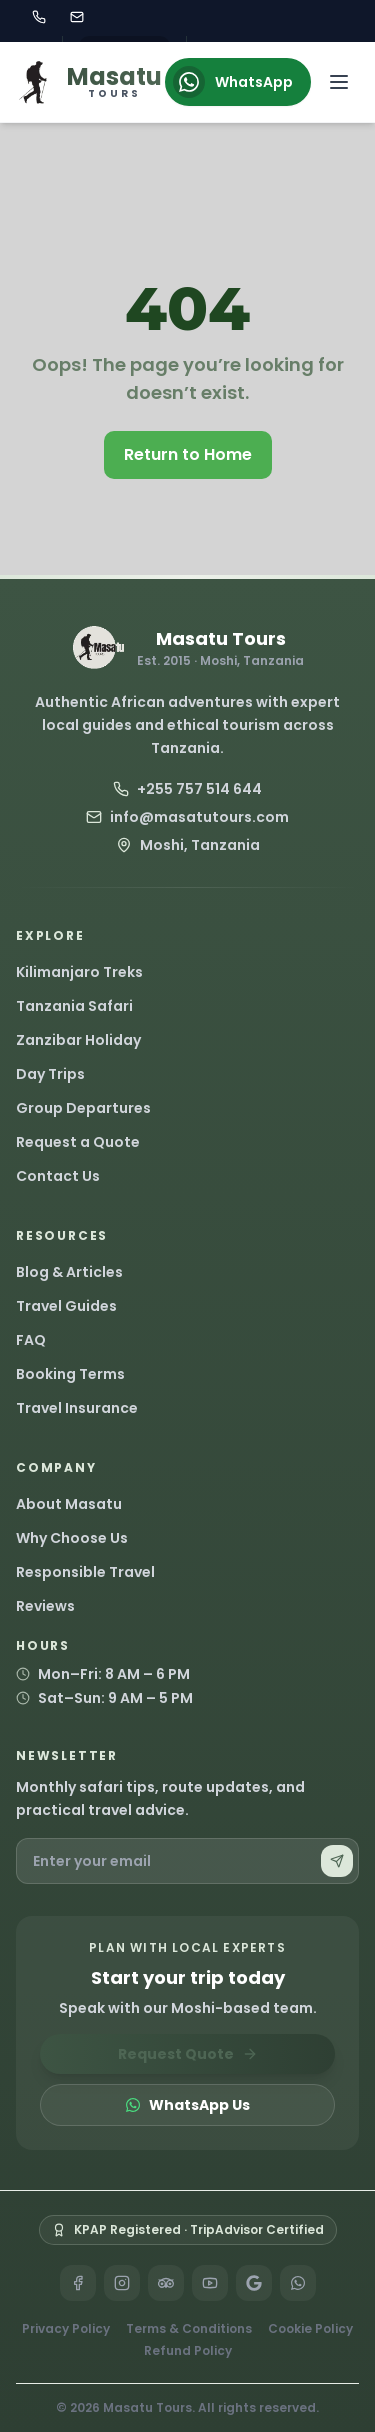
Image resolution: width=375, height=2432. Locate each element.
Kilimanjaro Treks (79, 972)
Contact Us (58, 1176)
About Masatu (69, 1504)
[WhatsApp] (298, 2283)
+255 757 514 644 (187, 789)
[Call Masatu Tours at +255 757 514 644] (39, 17)
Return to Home (188, 454)
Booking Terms (70, 1374)
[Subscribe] (337, 1861)
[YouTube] (210, 2283)
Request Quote (188, 2054)
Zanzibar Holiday (78, 1040)
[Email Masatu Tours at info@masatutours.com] (77, 17)
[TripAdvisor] (166, 2283)
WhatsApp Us (187, 2105)
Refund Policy (188, 2351)
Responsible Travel (85, 1572)
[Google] (254, 2283)
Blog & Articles (69, 1272)
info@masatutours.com (187, 817)
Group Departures (83, 1108)
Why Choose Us (72, 1538)
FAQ (31, 1340)
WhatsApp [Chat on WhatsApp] (233, 82)
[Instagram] (122, 2283)
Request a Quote (78, 1142)
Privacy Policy (66, 2329)
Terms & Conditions (189, 2329)
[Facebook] (78, 2283)
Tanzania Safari (74, 1006)
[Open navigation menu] (339, 82)
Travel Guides (66, 1306)
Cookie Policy (310, 2329)
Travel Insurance (77, 1408)
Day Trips (50, 1074)
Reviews (45, 1606)
